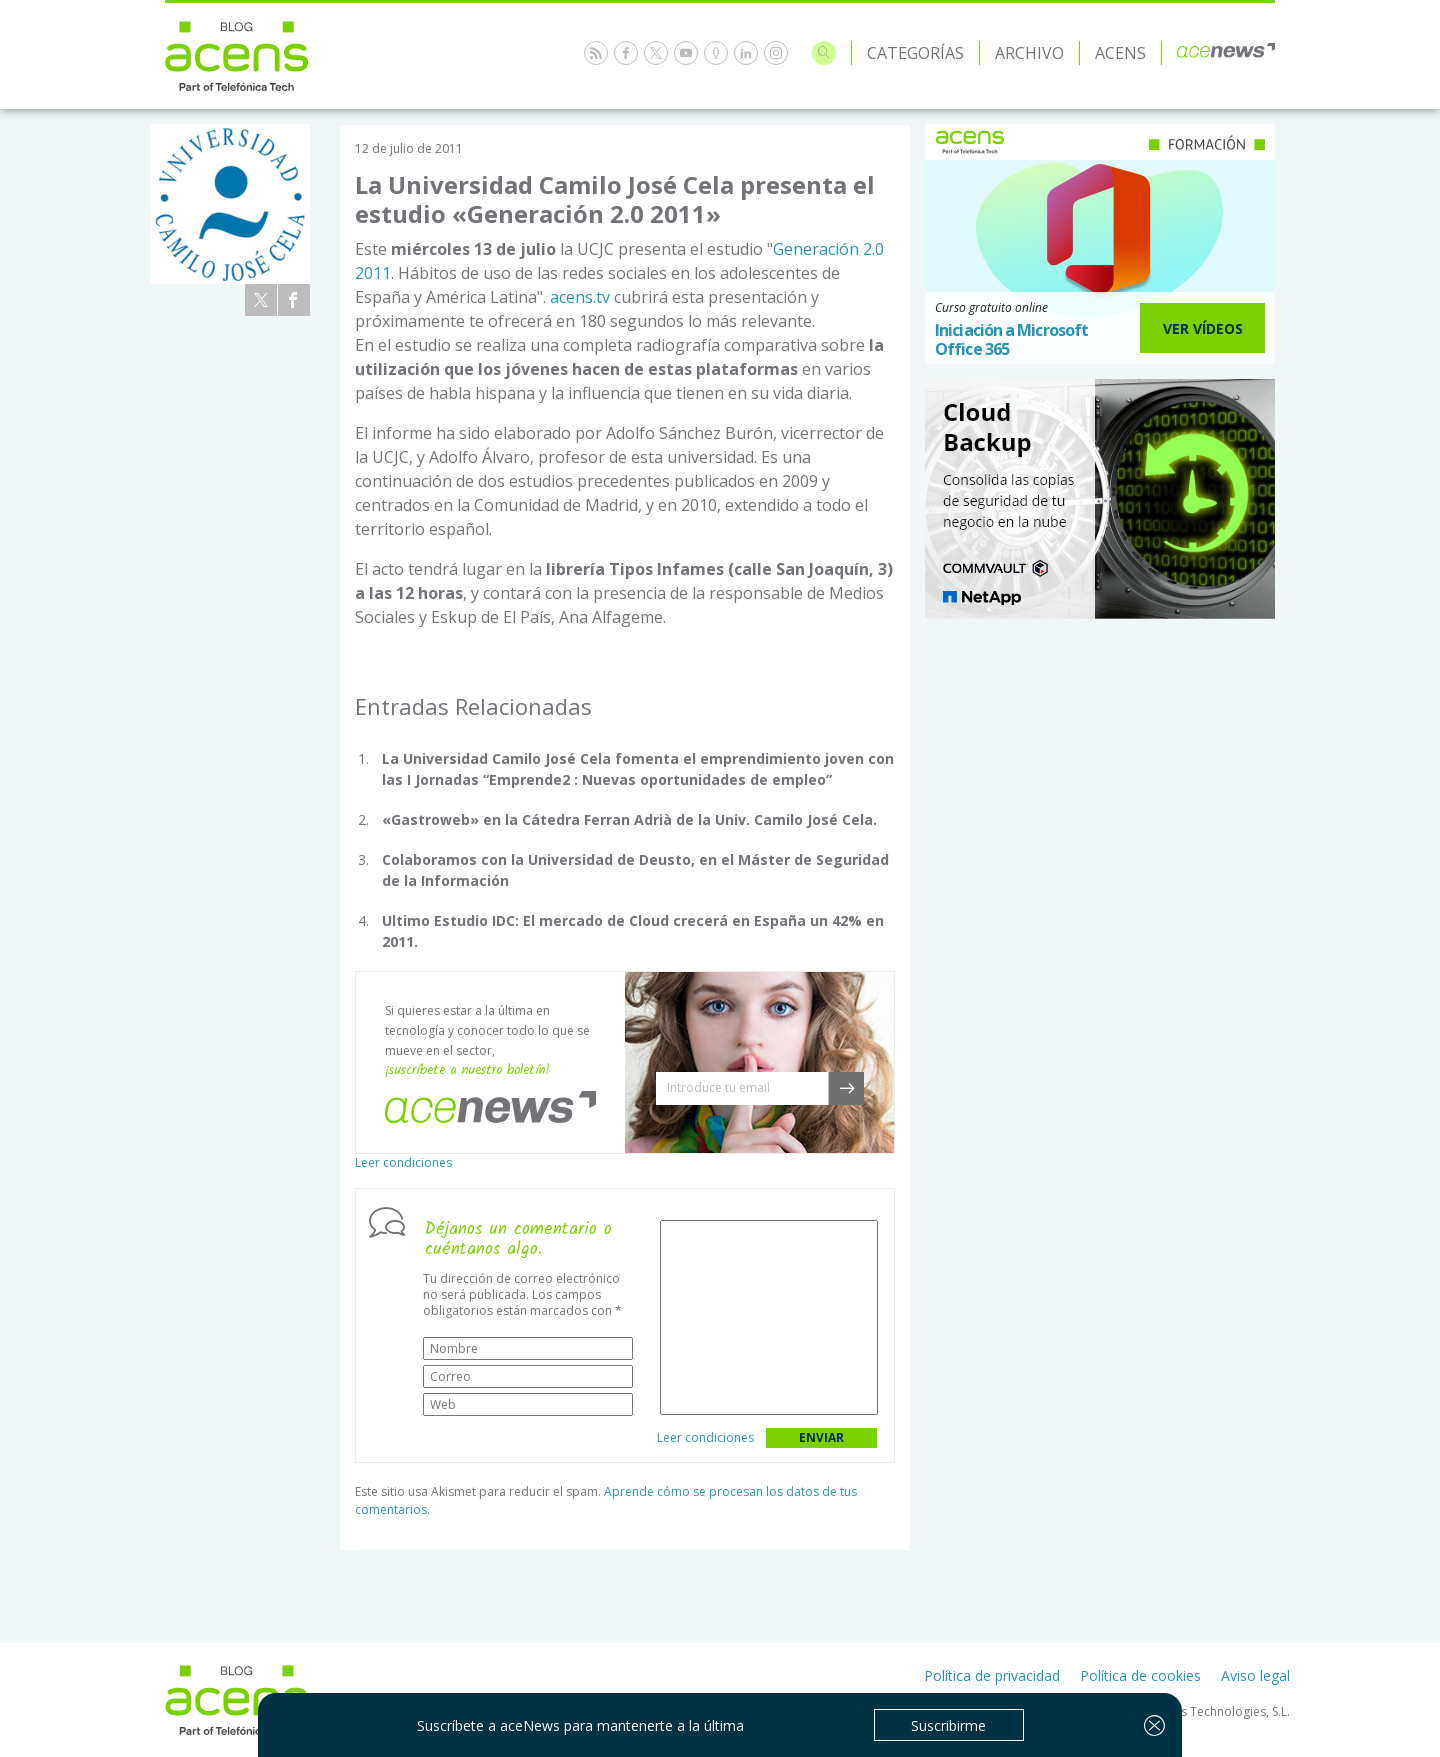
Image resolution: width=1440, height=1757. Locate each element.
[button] (846, 1088)
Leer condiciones (403, 1162)
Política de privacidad (992, 1675)
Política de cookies (1140, 1675)
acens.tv (580, 297)
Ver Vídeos (1203, 328)
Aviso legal (1255, 1675)
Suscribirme (948, 1725)
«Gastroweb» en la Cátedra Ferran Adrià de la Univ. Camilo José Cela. (629, 819)
